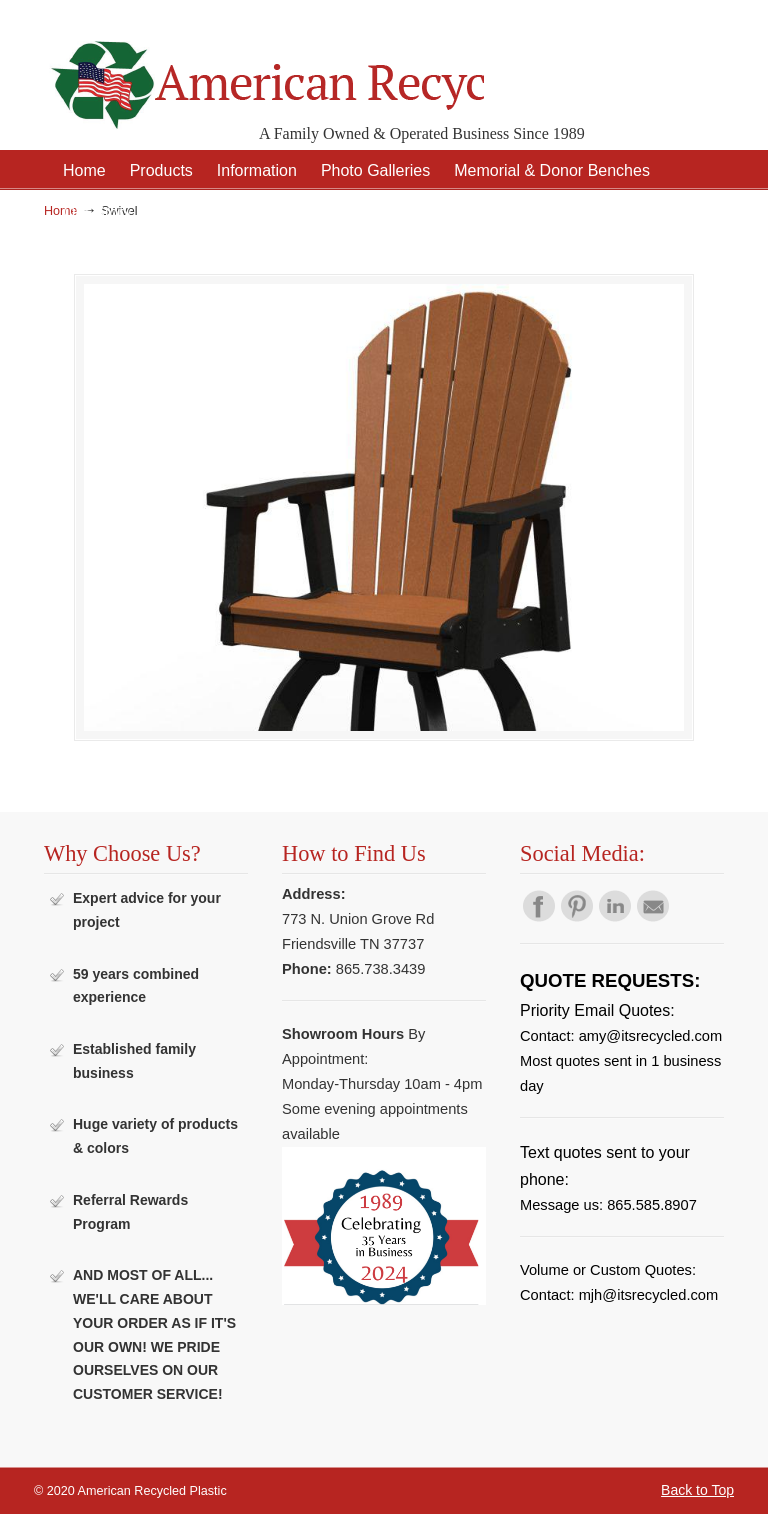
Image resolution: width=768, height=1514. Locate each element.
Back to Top (697, 1490)
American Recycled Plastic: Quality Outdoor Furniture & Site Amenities (264, 69)
